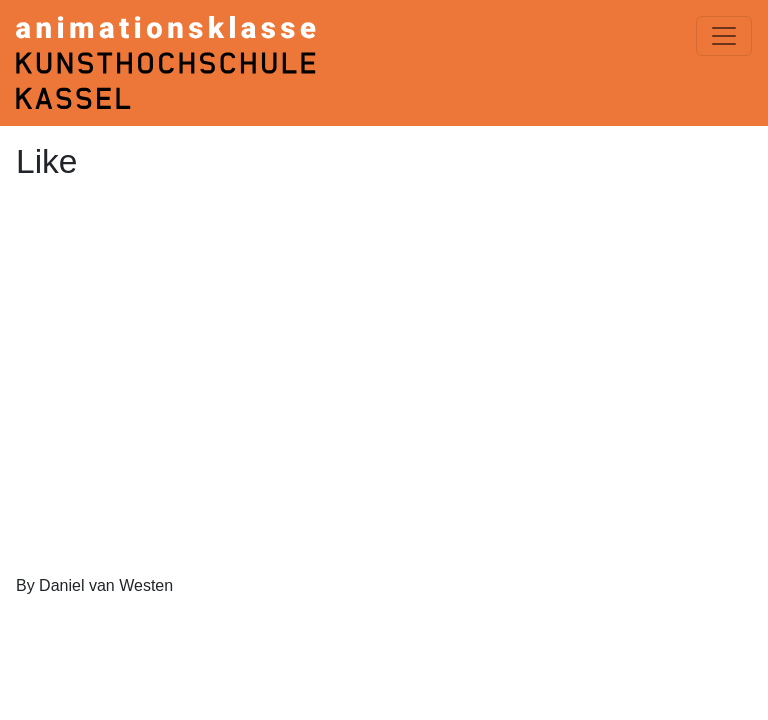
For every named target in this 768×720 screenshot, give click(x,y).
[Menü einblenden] (724, 36)
